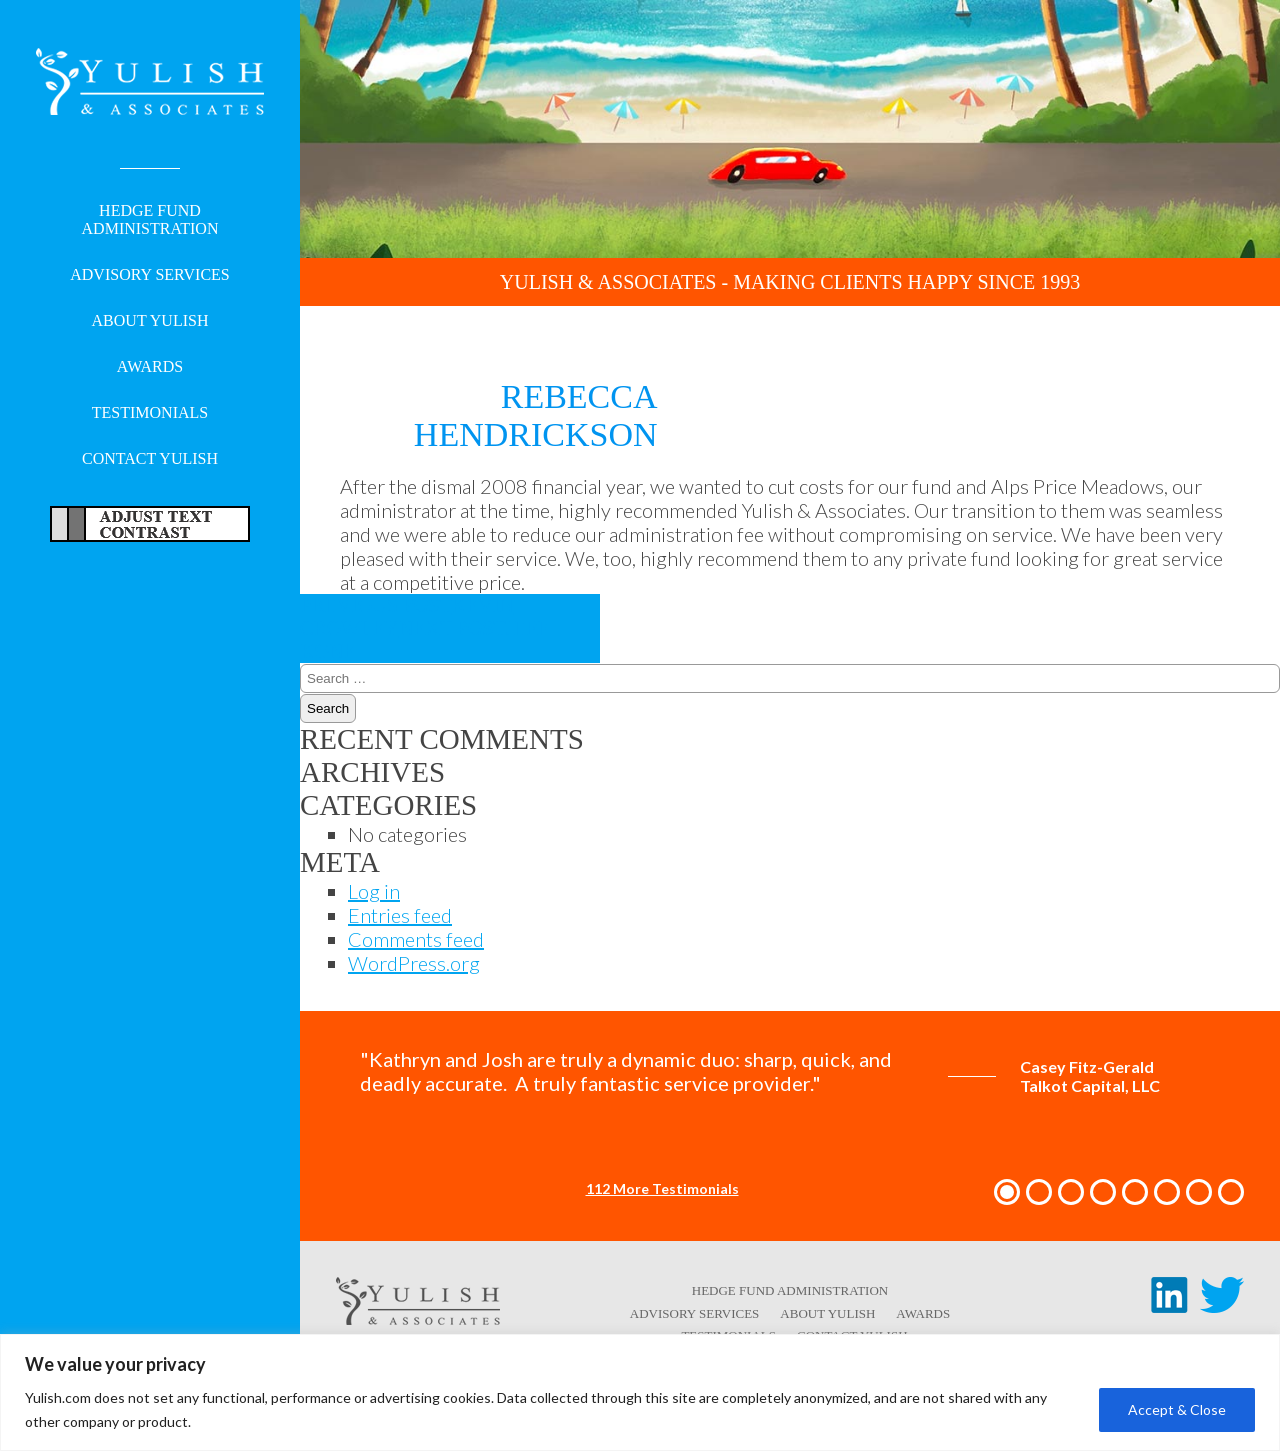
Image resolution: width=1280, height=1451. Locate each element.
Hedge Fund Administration (150, 219)
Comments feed (416, 939)
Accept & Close (1177, 1409)
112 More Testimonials (662, 1188)
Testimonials (150, 412)
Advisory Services (149, 274)
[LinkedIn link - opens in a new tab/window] (1169, 1305)
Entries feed (400, 915)
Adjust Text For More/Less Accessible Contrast (150, 524)
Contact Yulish (150, 458)
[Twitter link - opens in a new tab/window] (1222, 1305)
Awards (150, 366)
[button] (1007, 1192)
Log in (374, 891)
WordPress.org (414, 963)
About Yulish (150, 320)
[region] (640, 1392)
